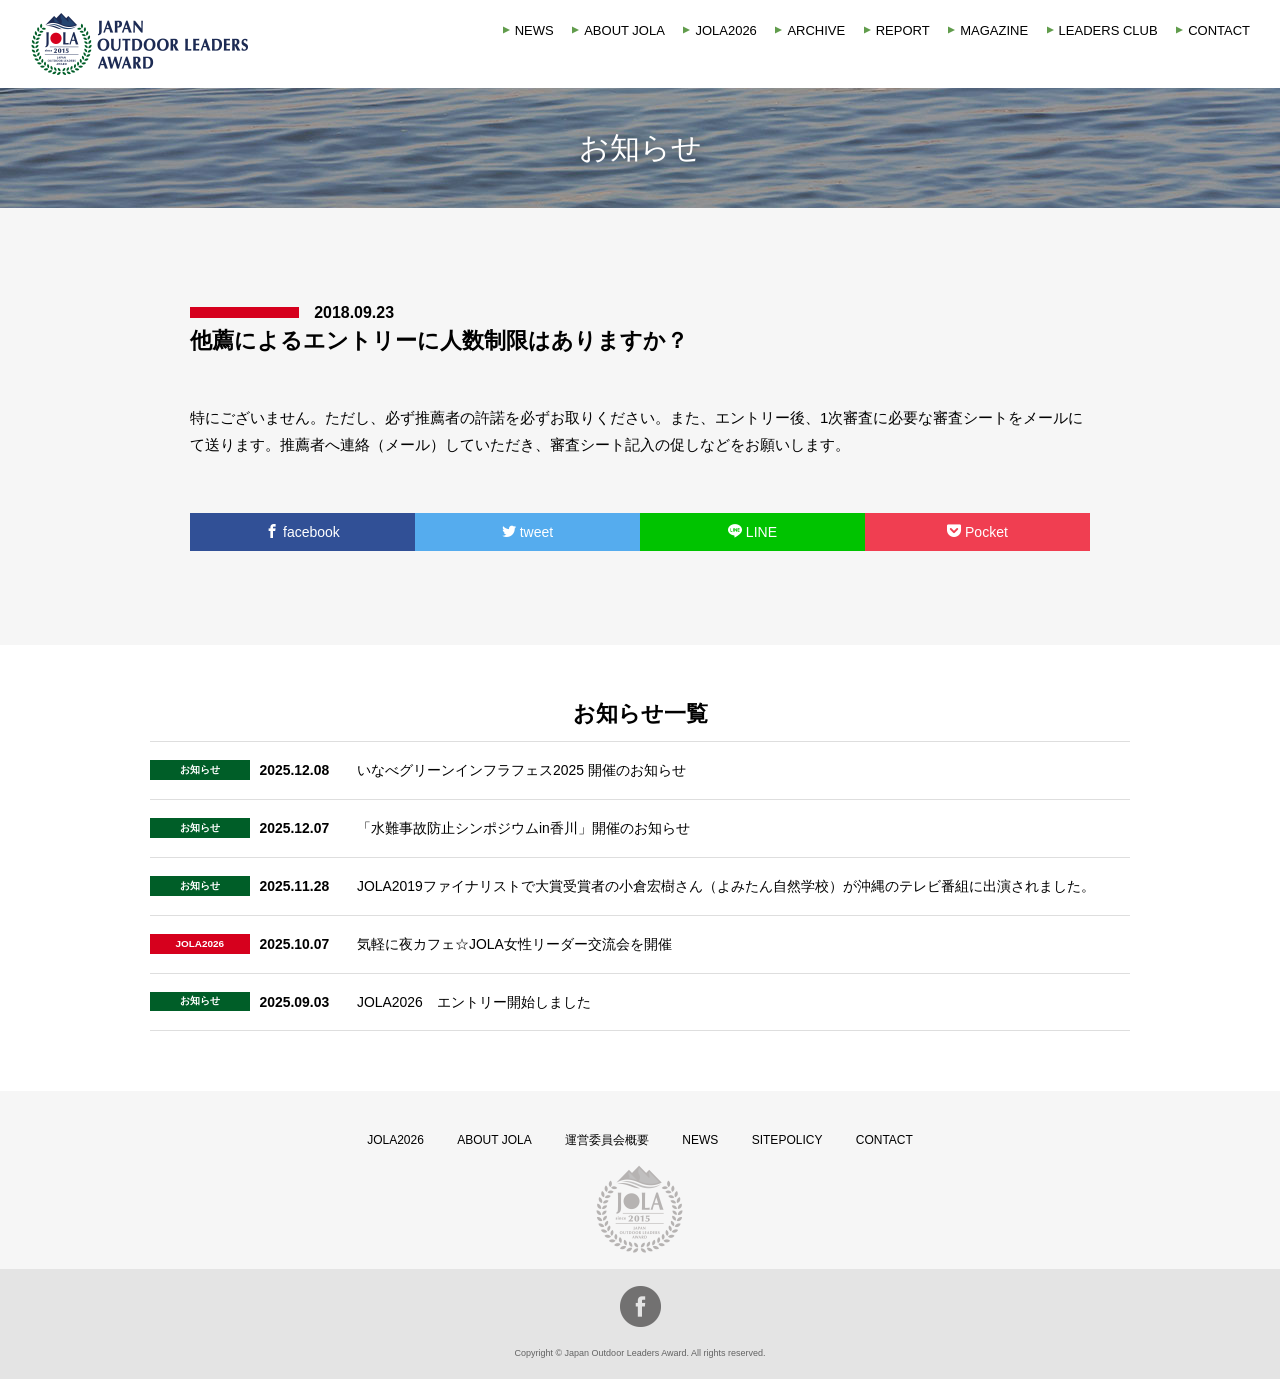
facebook (302, 532)
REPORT (903, 30)
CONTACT (1219, 30)
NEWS (534, 30)
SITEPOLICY (787, 1140)
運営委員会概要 (607, 1140)
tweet (527, 532)
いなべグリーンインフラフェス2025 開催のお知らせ (521, 770)
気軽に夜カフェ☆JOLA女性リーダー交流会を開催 (514, 944)
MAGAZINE (994, 30)
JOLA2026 (725, 30)
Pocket (977, 532)
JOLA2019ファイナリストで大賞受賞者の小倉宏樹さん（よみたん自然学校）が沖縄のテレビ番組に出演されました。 (726, 886)
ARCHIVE (816, 30)
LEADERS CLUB (1108, 30)
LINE (752, 532)
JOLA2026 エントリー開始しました (474, 1002)
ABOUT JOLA (624, 30)
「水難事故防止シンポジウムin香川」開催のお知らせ (523, 828)
